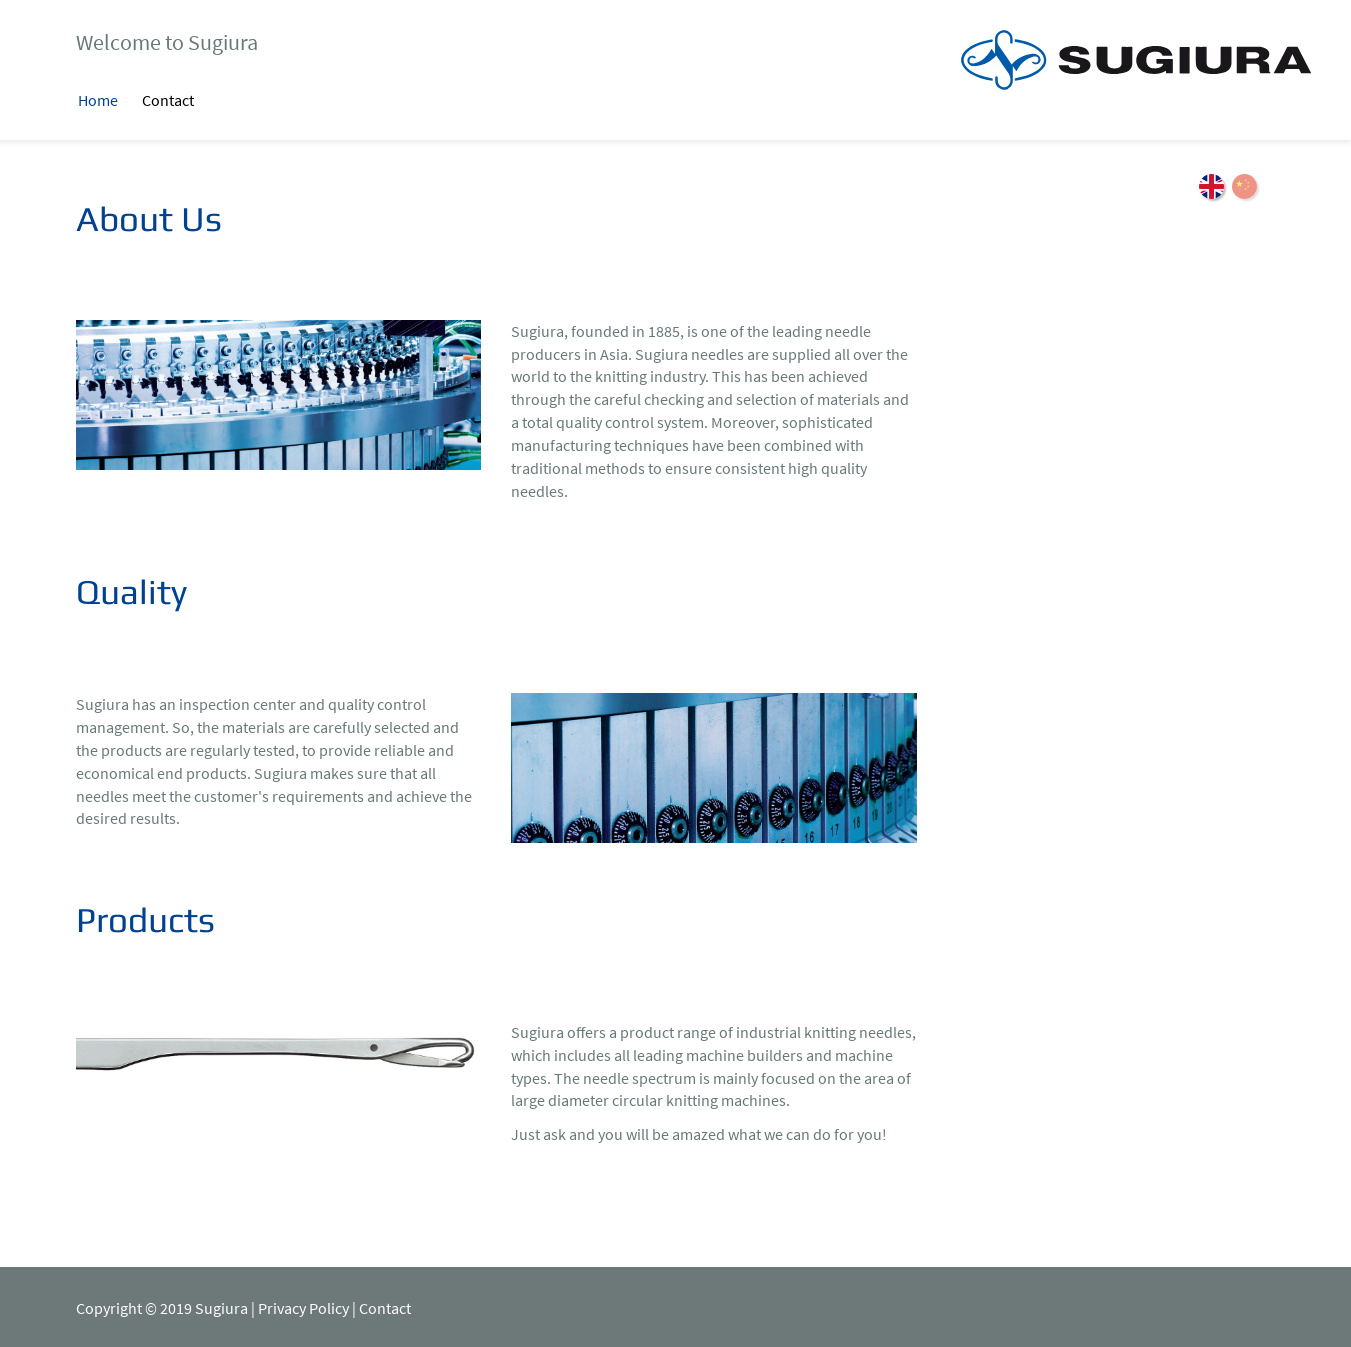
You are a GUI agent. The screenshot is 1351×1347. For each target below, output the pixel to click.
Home (98, 100)
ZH (1244, 186)
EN (1211, 186)
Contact (168, 100)
